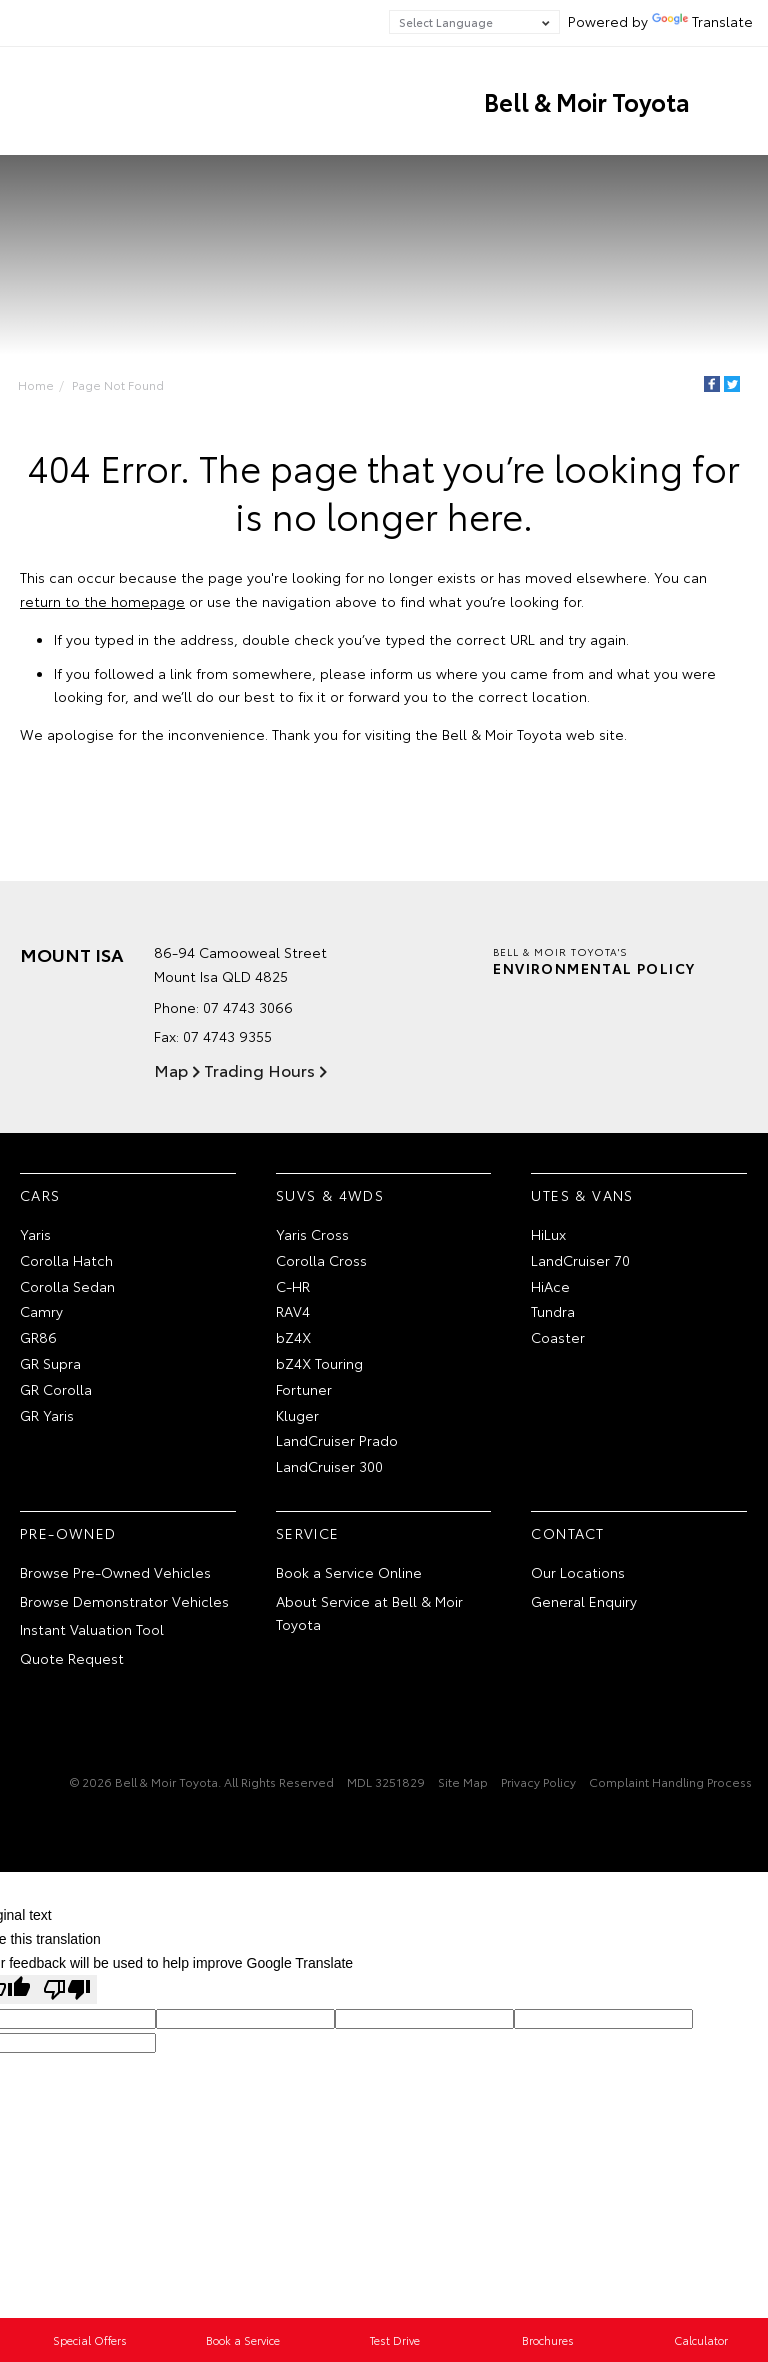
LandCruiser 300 (329, 1466)
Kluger (297, 1415)
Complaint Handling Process (670, 1781)
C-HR (293, 1286)
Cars (40, 1195)
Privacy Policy (538, 1781)
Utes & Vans (582, 1195)
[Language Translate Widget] (474, 22)
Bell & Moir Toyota (587, 101)
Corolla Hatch (66, 1260)
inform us (401, 673)
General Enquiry (584, 1601)
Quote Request (72, 1658)
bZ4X (293, 1337)
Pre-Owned (68, 1533)
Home (36, 384)
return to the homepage (102, 601)
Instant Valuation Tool (92, 1629)
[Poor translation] (67, 1989)
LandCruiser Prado (337, 1440)
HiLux (548, 1234)
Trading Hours (259, 1069)
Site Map (463, 1781)
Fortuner (304, 1389)
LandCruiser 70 (580, 1260)
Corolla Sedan (67, 1286)
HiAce (550, 1286)
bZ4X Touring (319, 1363)
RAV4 (293, 1311)
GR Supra (50, 1363)
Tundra (553, 1311)
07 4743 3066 (248, 1007)
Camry (41, 1311)
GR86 (38, 1337)
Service (308, 1533)
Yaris (35, 1234)
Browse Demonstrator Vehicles (124, 1601)
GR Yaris (47, 1415)
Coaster (558, 1337)
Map (171, 1069)
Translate (702, 21)
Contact (567, 1533)
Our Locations (578, 1572)
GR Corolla (56, 1389)
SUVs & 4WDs (330, 1195)
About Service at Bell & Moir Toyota (369, 1613)
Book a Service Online (349, 1572)
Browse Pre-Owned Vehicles (115, 1572)
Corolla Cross (321, 1260)
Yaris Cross (312, 1234)
